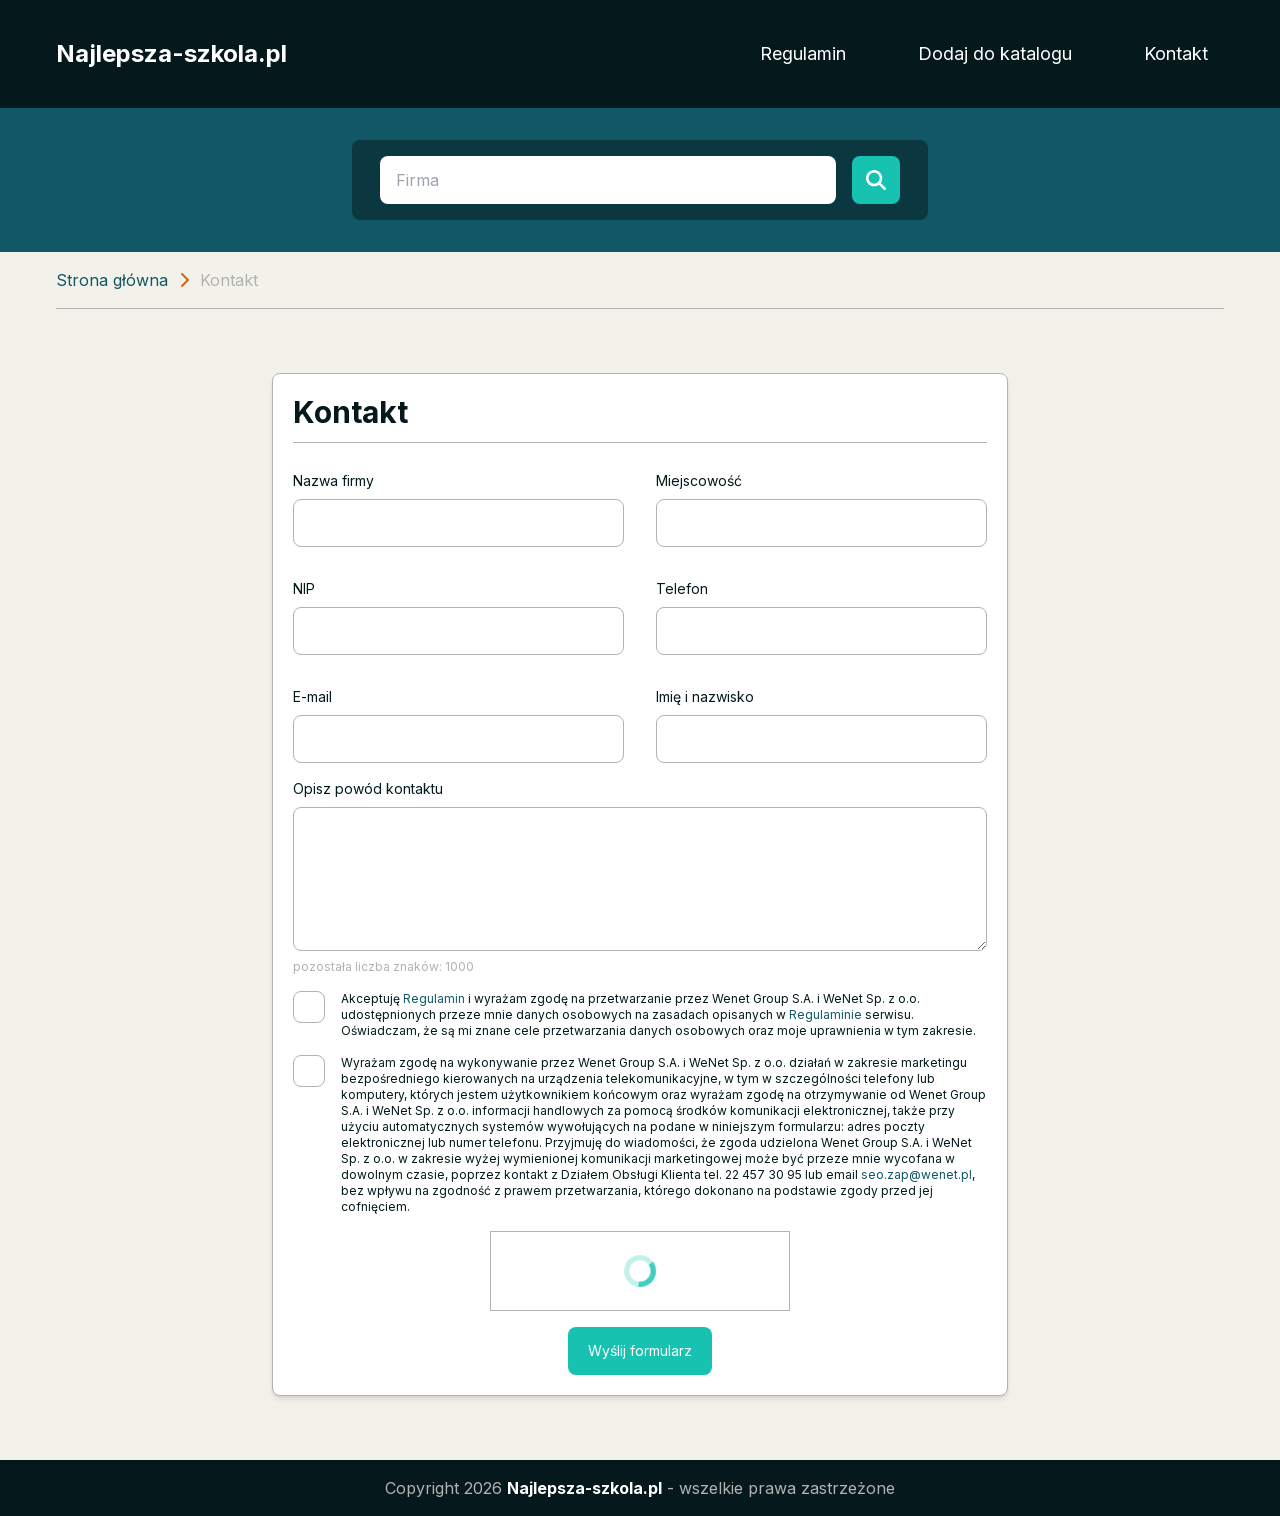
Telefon (682, 588)
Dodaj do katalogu (995, 53)
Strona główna (112, 280)
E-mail (312, 696)
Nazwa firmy (333, 480)
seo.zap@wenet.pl (916, 1174)
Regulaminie (825, 1014)
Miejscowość (699, 480)
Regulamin (803, 53)
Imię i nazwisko (705, 696)
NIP (304, 588)
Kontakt (1176, 53)
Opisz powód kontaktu (368, 788)
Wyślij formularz (640, 1350)
